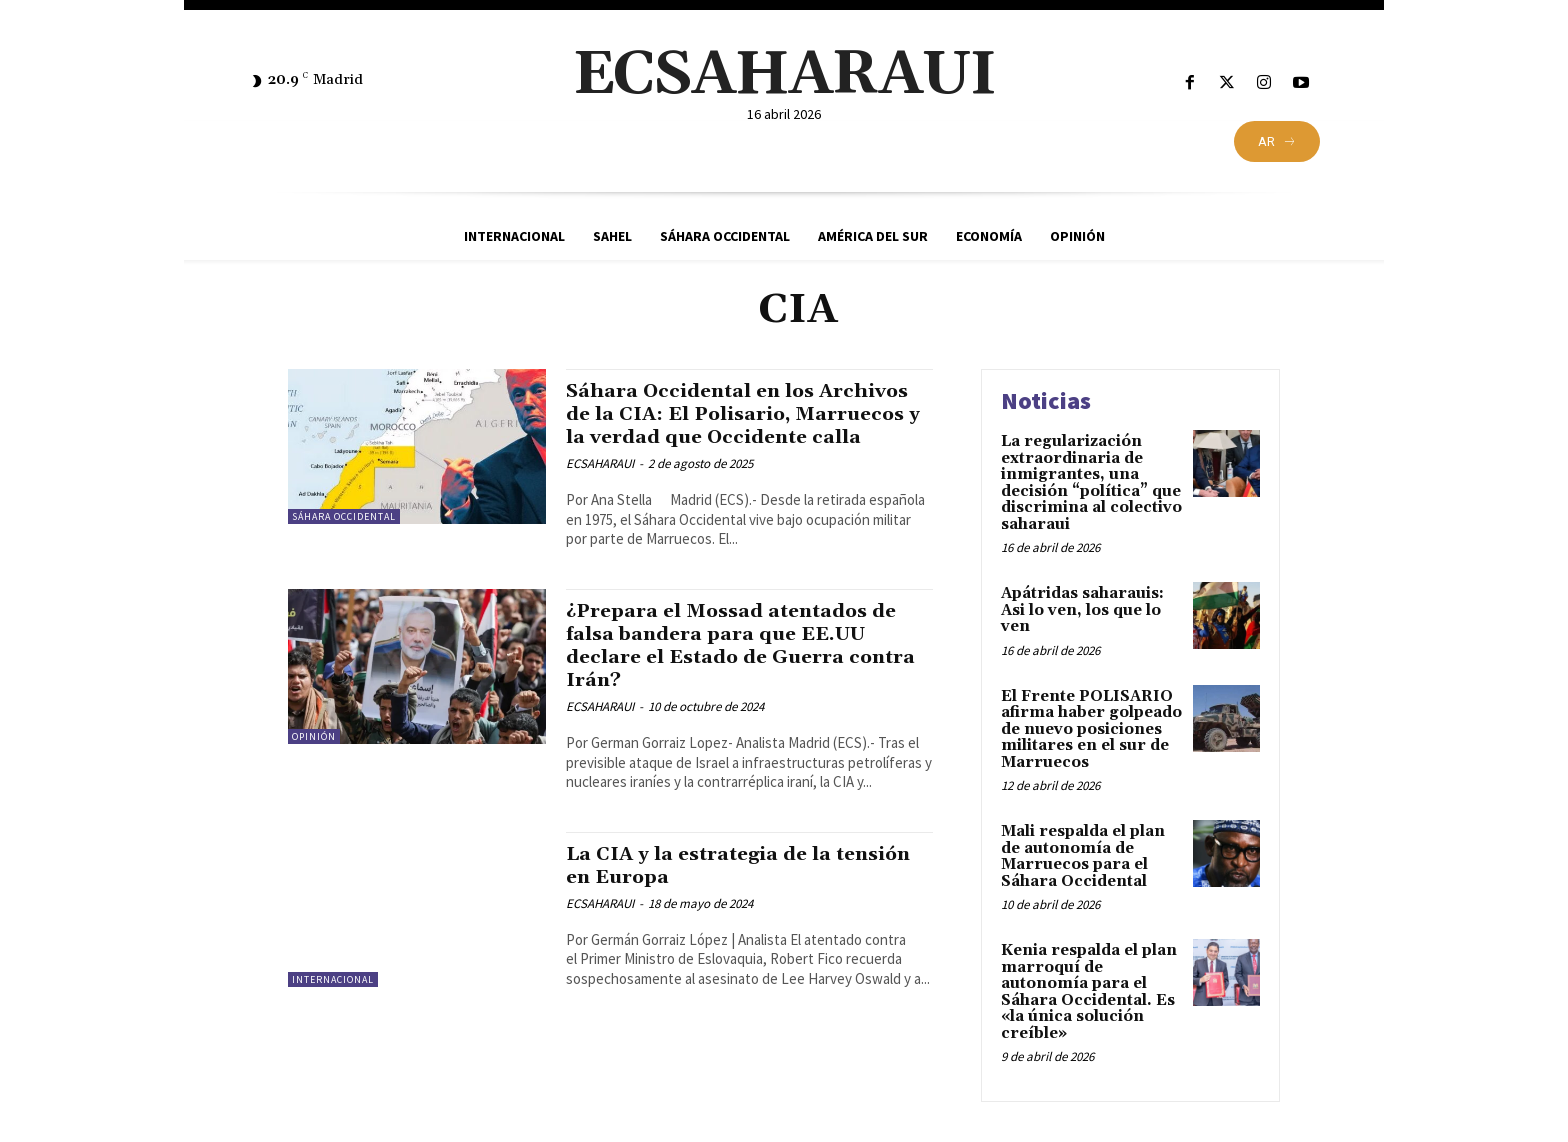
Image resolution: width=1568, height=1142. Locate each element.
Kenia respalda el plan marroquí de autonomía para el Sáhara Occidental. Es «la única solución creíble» (1089, 992)
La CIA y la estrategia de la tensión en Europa (711, 888)
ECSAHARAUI (600, 486)
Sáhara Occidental (344, 516)
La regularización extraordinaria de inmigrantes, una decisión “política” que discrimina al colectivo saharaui (1091, 483)
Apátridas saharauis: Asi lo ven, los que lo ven (1082, 610)
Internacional (333, 1002)
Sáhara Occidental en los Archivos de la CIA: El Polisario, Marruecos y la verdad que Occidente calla (739, 425)
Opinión (314, 759)
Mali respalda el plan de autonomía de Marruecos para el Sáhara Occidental (1083, 856)
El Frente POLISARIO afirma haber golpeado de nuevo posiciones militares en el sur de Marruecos (1091, 729)
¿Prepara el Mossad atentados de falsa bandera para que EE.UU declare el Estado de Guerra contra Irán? (745, 668)
